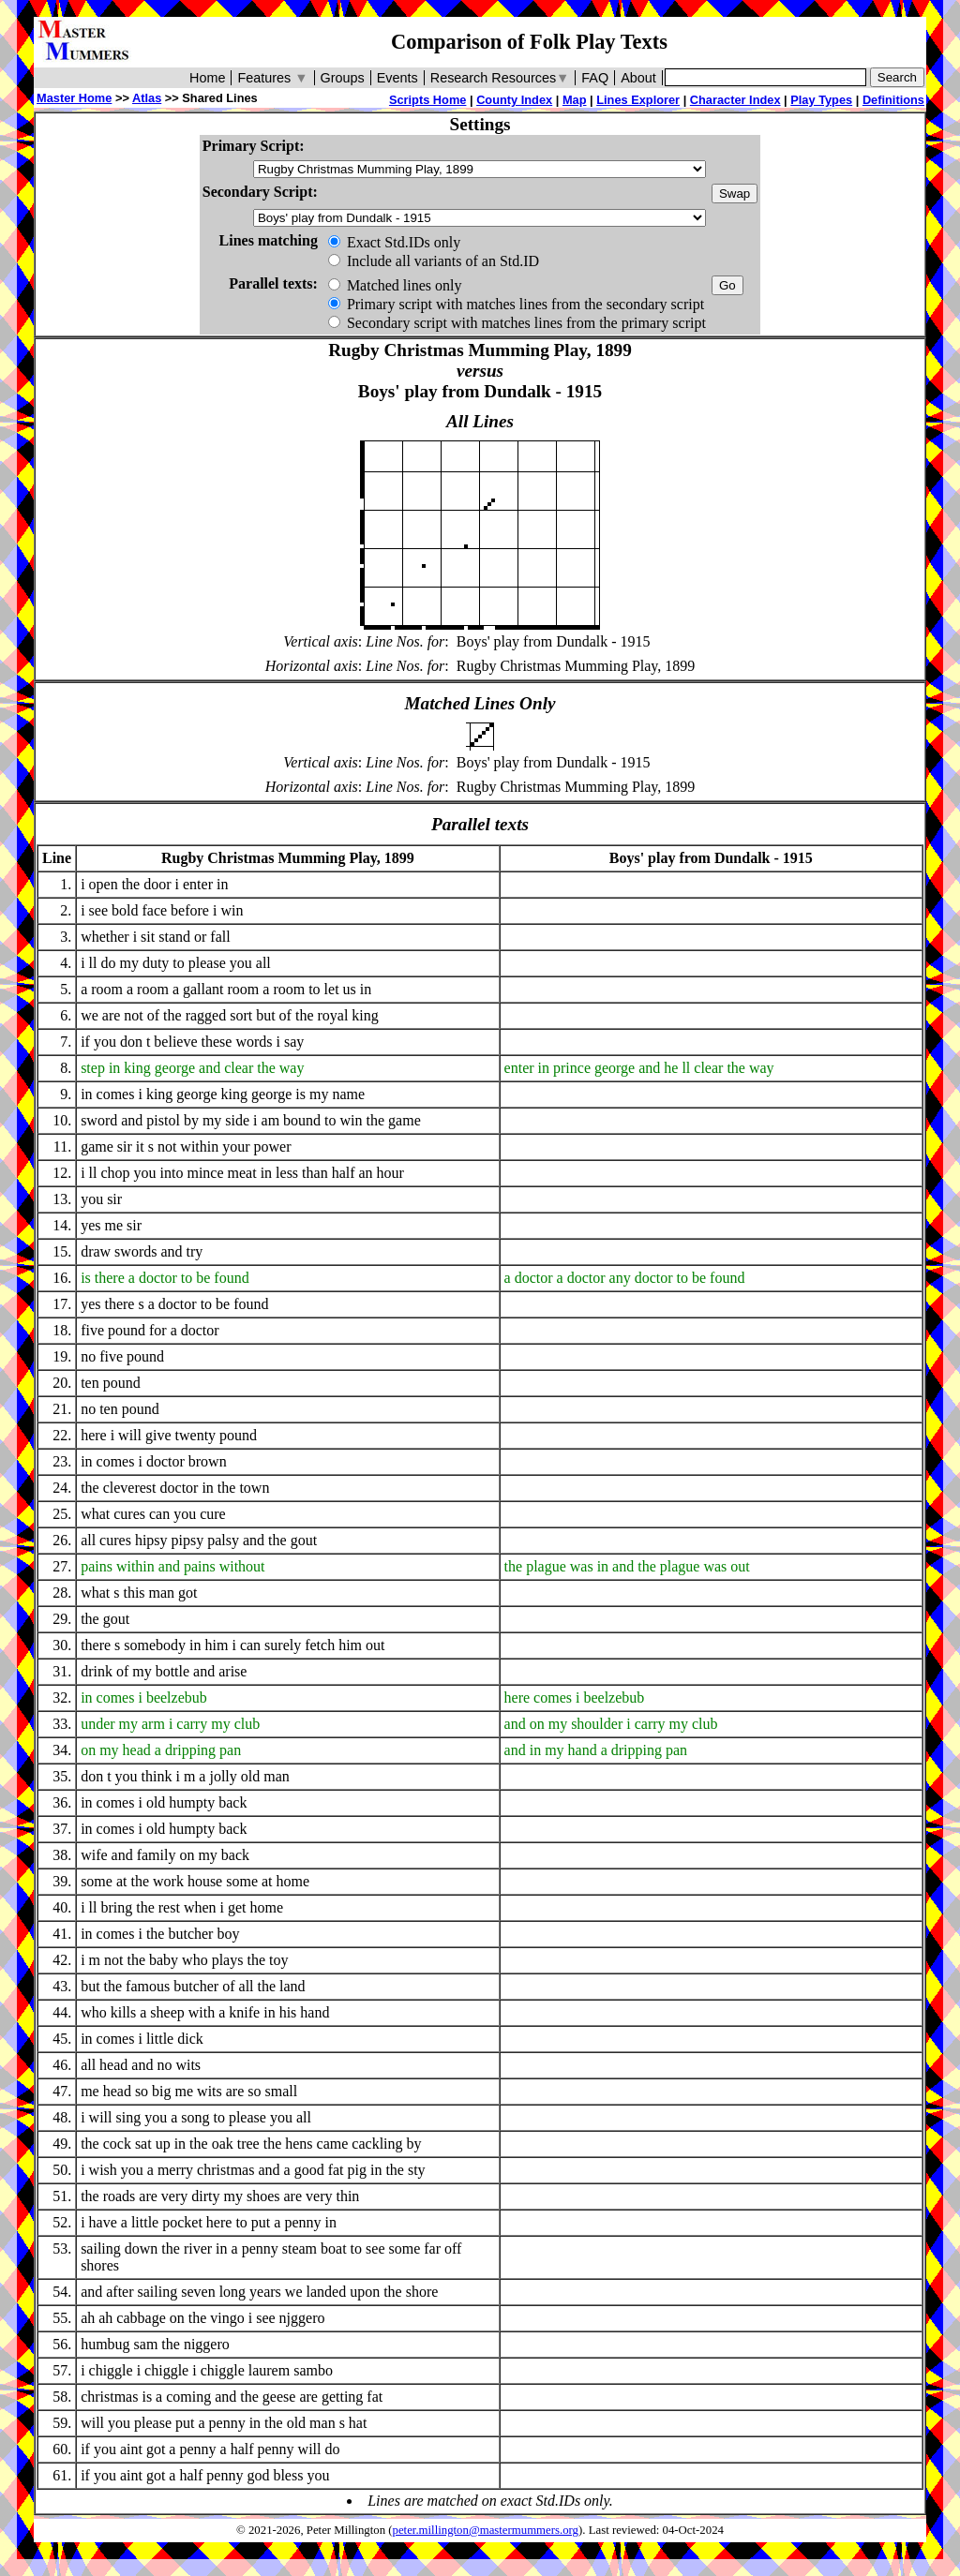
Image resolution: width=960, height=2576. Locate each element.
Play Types (821, 100)
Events (397, 77)
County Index (514, 100)
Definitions (893, 100)
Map (574, 100)
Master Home (74, 98)
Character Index (735, 100)
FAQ (594, 77)
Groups (343, 77)
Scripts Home (428, 100)
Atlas (146, 98)
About (638, 77)
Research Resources (500, 77)
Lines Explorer (638, 100)
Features (272, 77)
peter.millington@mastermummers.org (486, 2530)
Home (207, 77)
